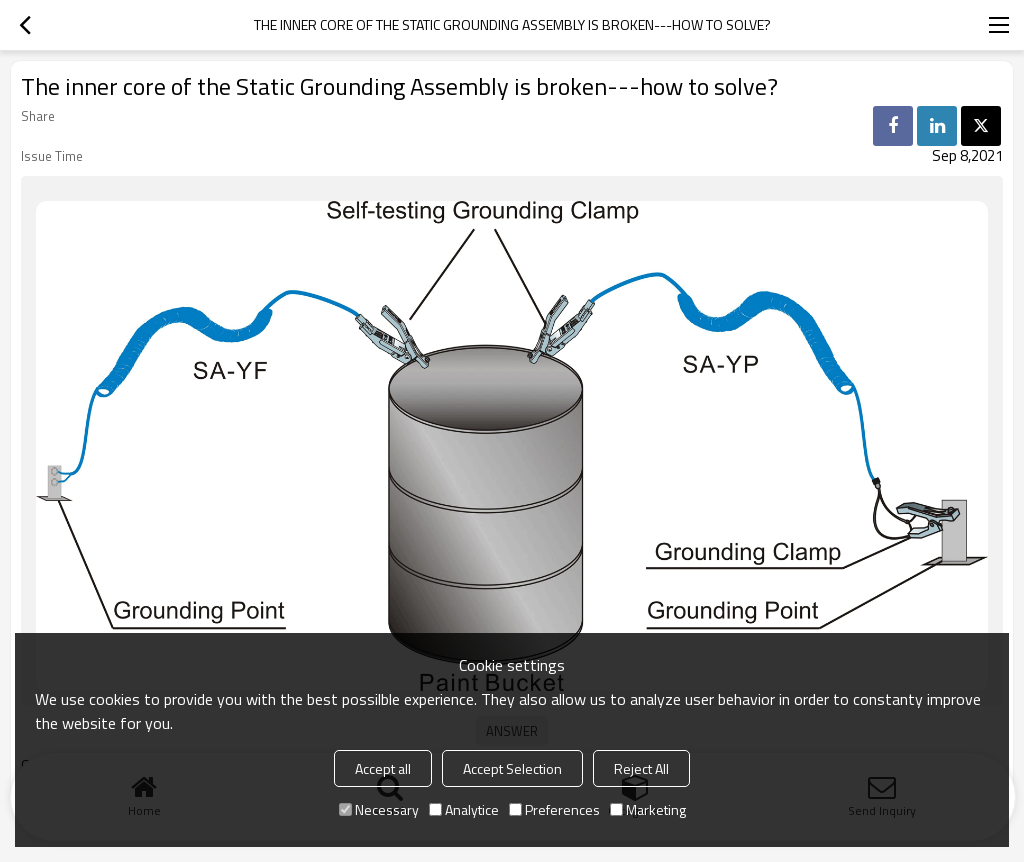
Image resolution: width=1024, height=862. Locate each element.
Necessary (379, 809)
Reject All (641, 768)
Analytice (464, 809)
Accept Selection (512, 768)
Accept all (383, 768)
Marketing (648, 809)
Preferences (554, 809)
